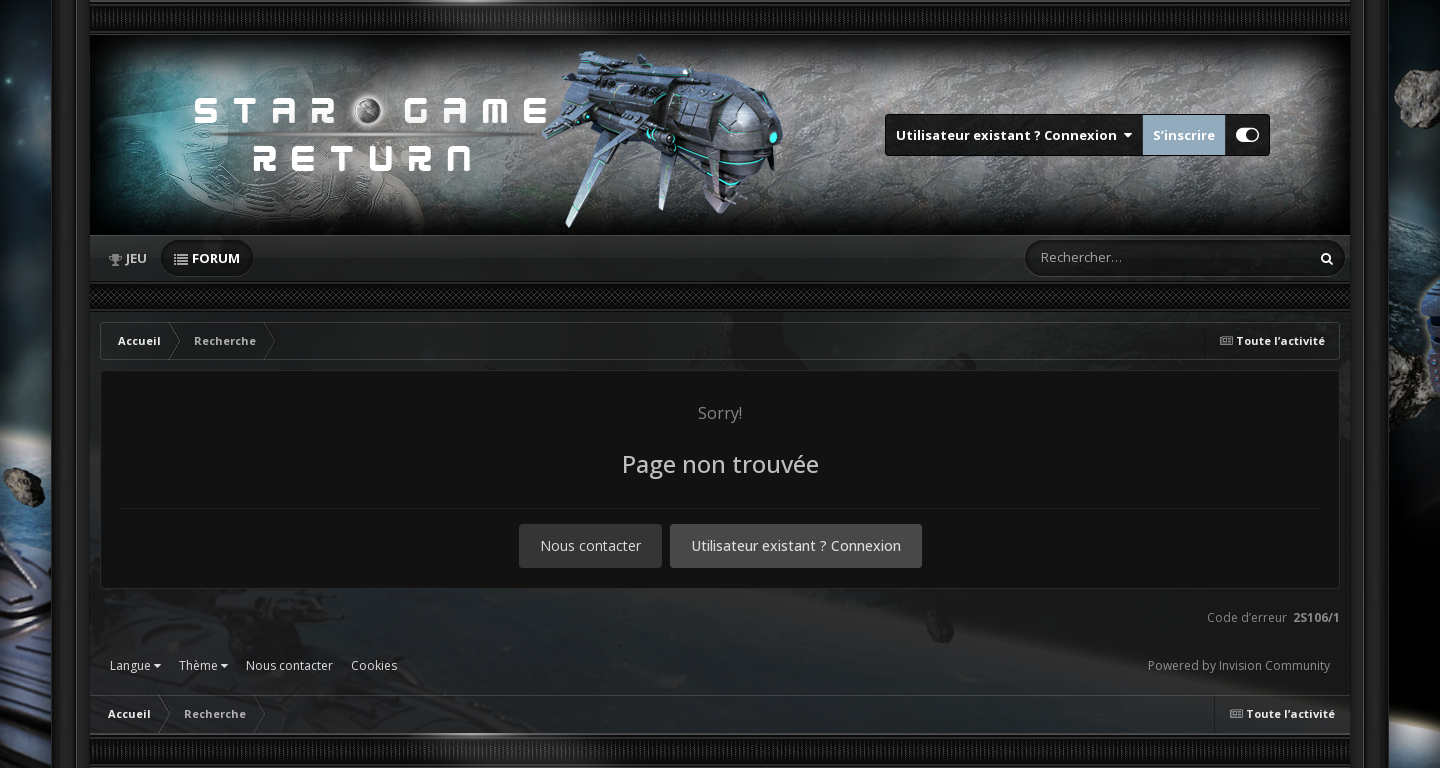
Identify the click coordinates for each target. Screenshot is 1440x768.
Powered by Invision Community (1239, 665)
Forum (216, 258)
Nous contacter (590, 545)
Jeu (136, 258)
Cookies (374, 665)
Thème (203, 665)
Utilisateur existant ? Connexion (1014, 135)
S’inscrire (1184, 135)
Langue (135, 665)
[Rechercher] (1110, 258)
